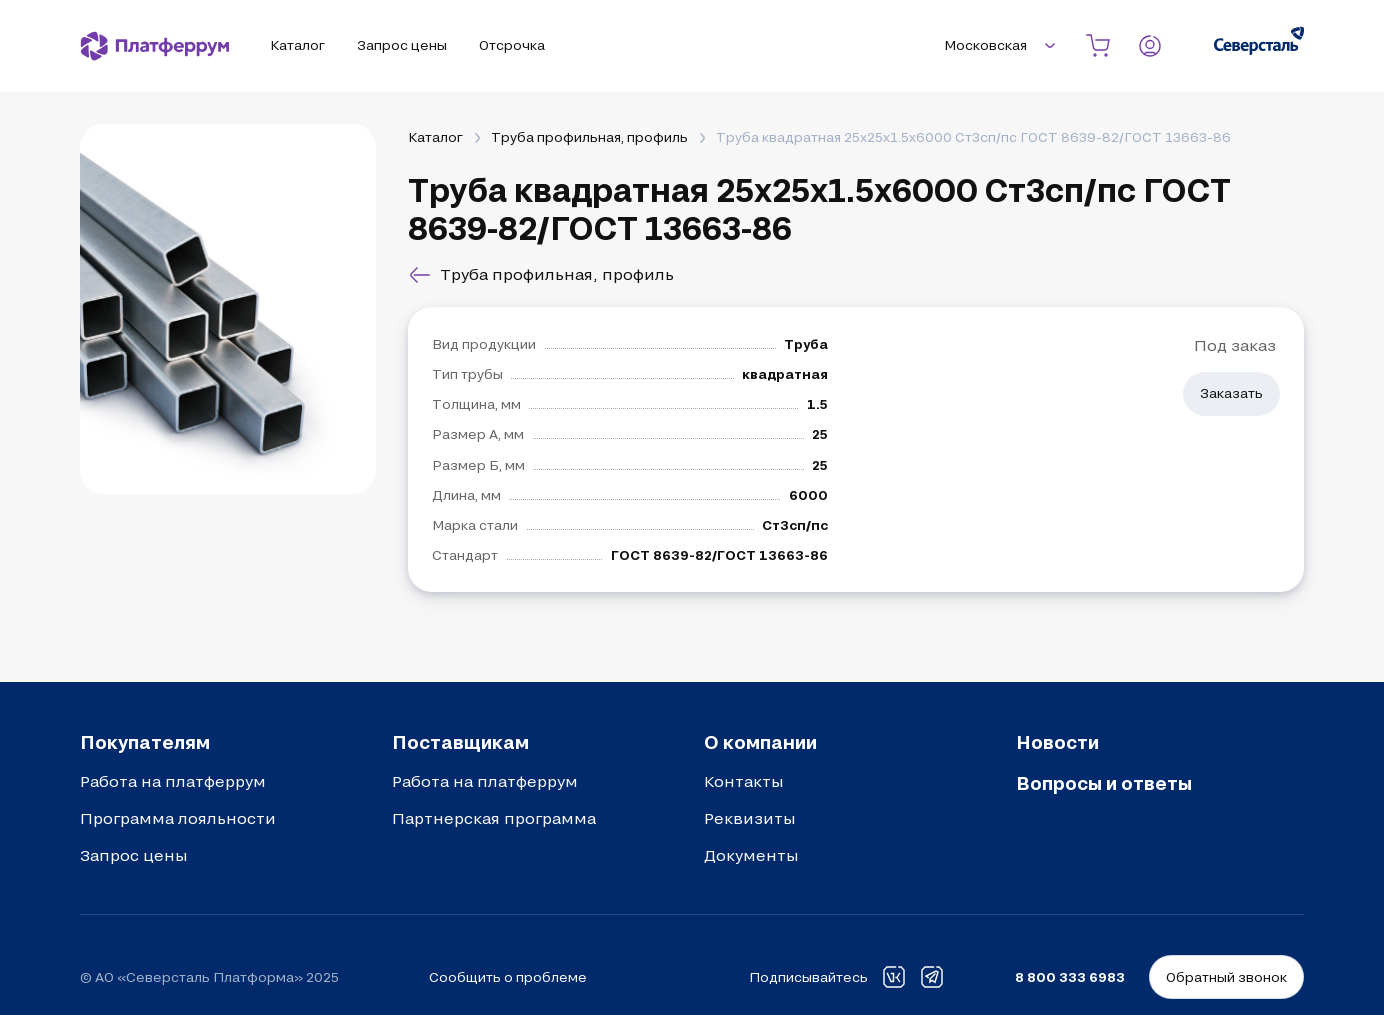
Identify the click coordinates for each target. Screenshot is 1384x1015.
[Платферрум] (155, 46)
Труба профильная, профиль (589, 137)
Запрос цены (134, 855)
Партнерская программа (494, 818)
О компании (760, 742)
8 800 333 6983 (1070, 977)
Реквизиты (750, 818)
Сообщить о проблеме (508, 977)
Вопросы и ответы (1104, 783)
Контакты (744, 781)
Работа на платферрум (173, 781)
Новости (1057, 742)
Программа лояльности (178, 818)
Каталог (435, 137)
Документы (751, 855)
